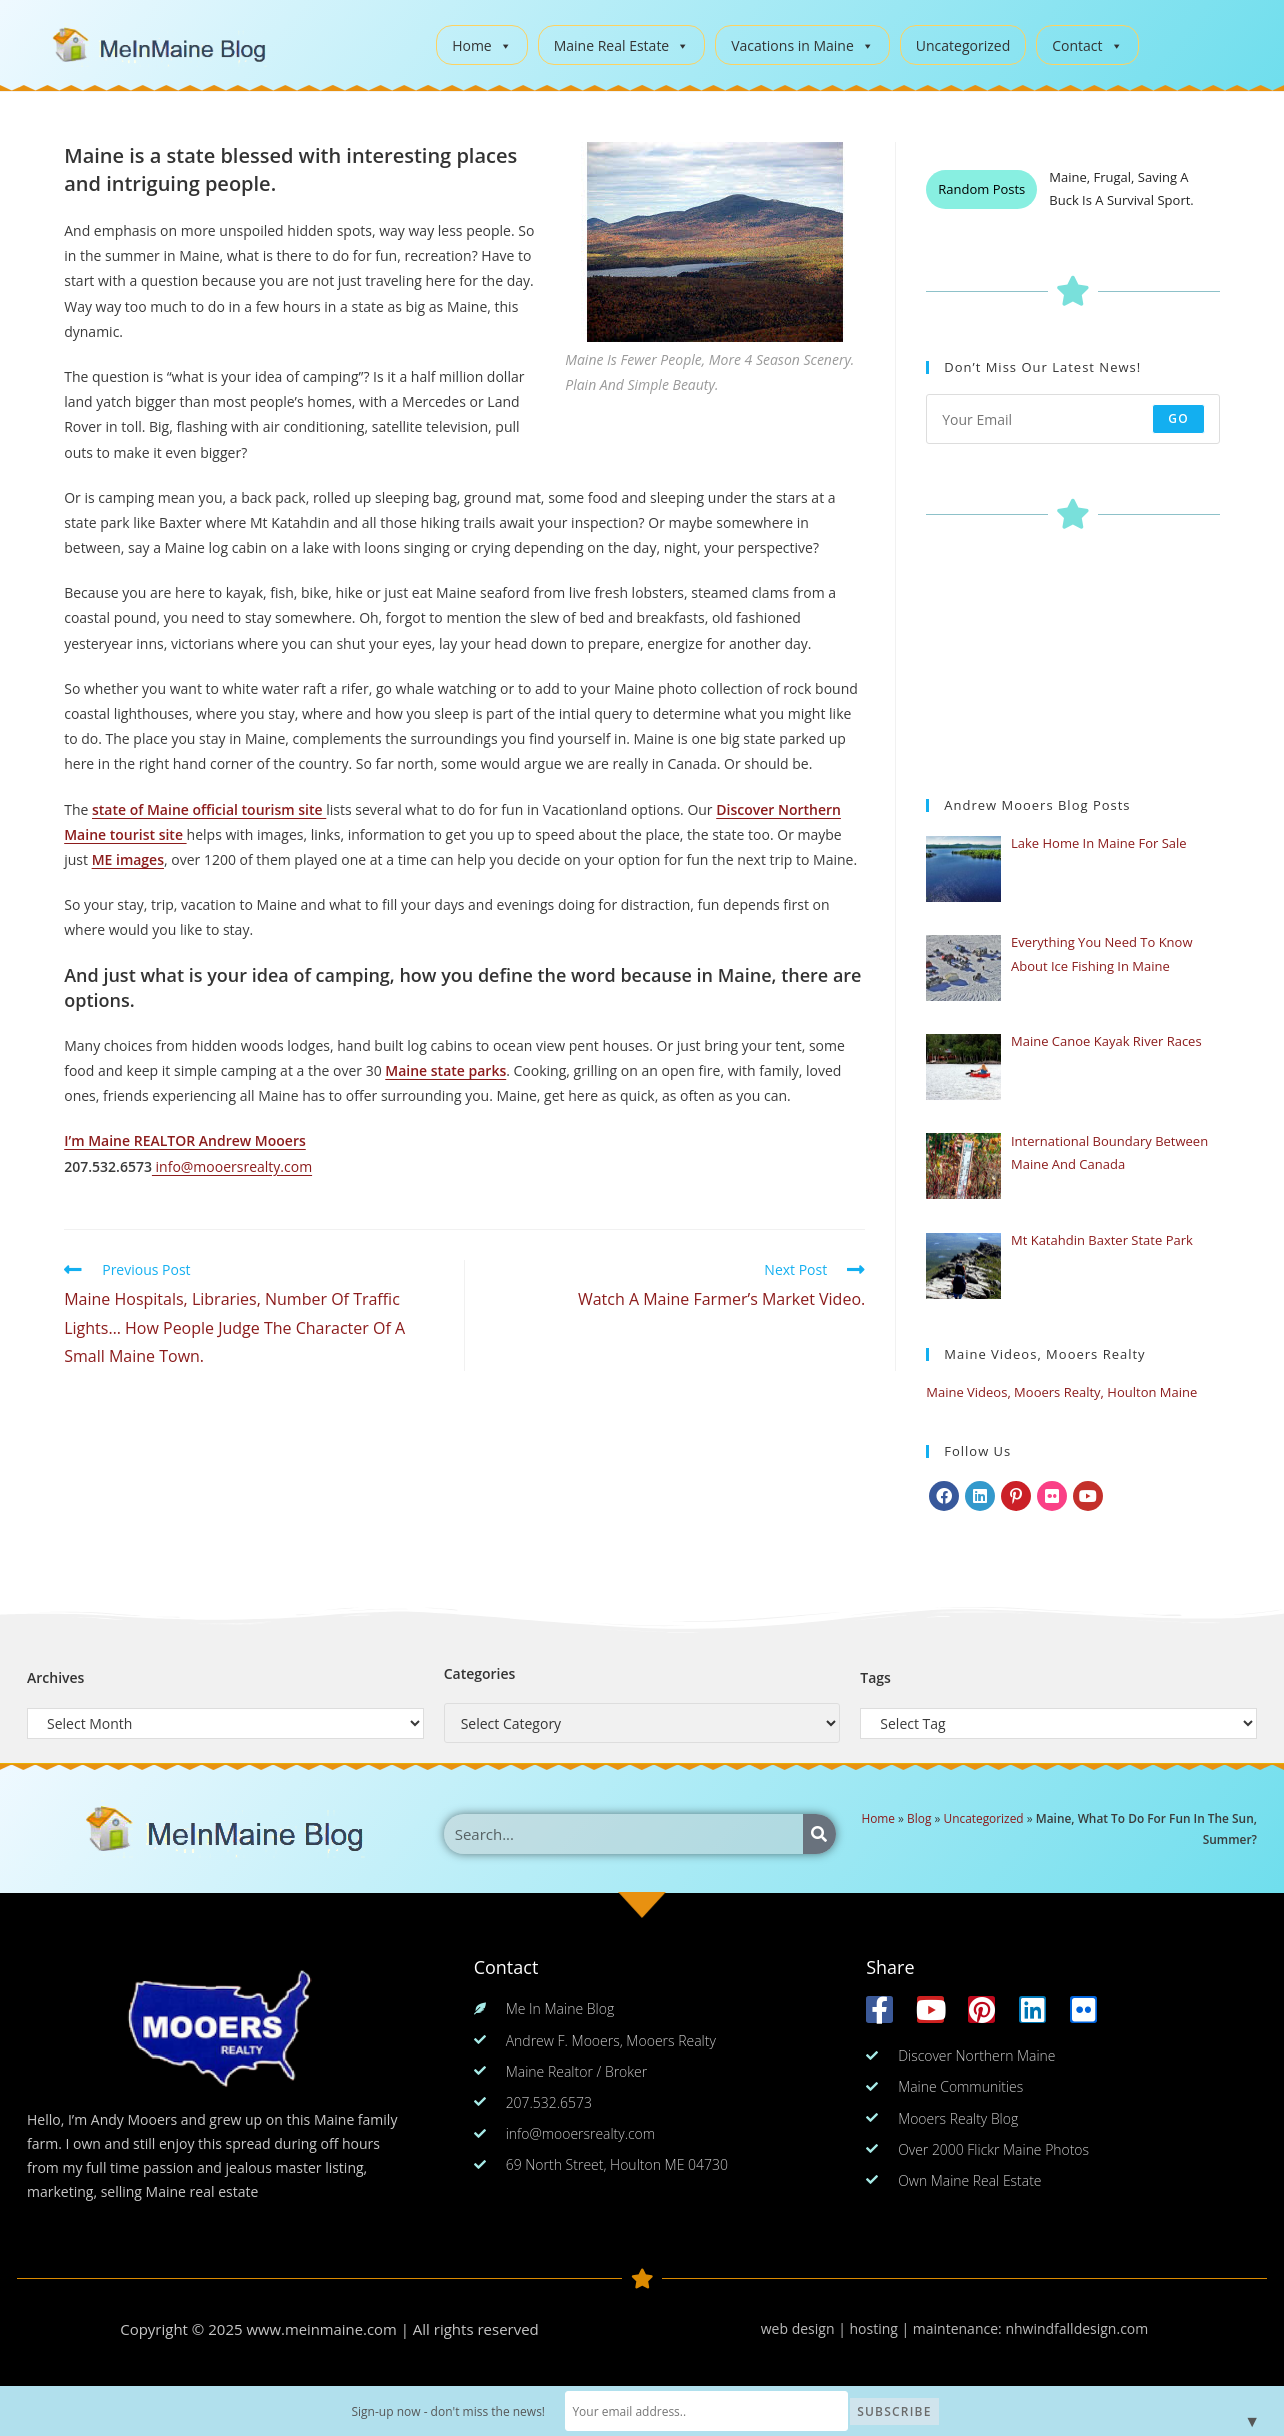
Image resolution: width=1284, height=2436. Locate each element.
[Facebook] (944, 1496)
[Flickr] (1052, 1496)
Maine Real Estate (622, 45)
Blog (919, 1818)
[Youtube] (1088, 1496)
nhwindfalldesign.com (1076, 2328)
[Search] (819, 1834)
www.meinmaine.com (322, 2329)
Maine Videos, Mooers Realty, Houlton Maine (1061, 1392)
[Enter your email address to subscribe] (1073, 419)
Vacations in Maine (802, 45)
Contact (1087, 45)
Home (482, 45)
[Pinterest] (1016, 1496)
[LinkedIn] (980, 1496)
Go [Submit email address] (1178, 418)
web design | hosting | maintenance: (883, 2328)
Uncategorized (963, 45)
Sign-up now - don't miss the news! (469, 2411)
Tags (875, 1677)
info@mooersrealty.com (232, 1166)
